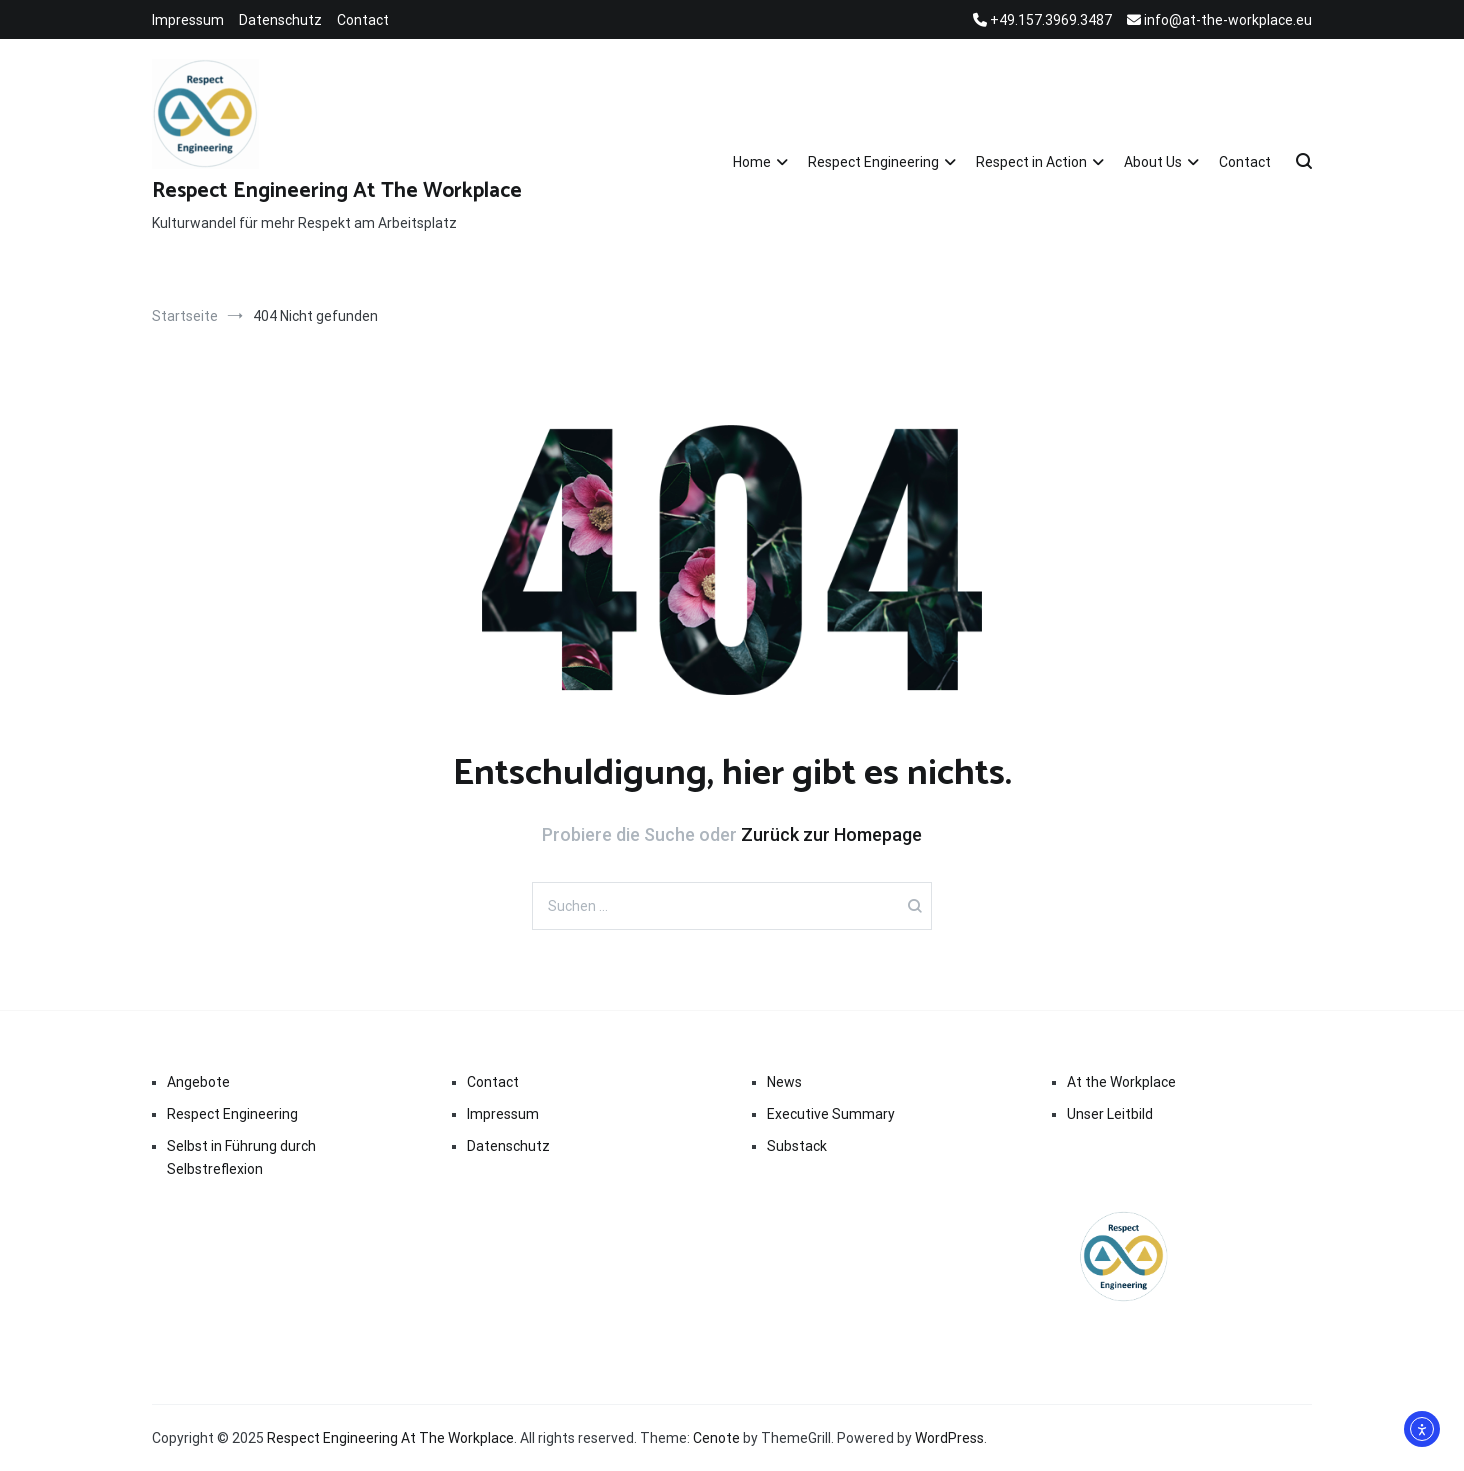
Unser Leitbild (1110, 1114)
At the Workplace (1121, 1082)
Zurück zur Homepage (831, 834)
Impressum (188, 20)
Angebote (198, 1082)
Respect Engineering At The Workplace (337, 191)
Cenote (716, 1438)
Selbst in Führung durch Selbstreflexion (241, 1157)
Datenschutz (280, 20)
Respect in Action (1031, 162)
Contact (363, 20)
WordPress (949, 1438)
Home (752, 162)
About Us (1153, 162)
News (784, 1082)
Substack (797, 1146)
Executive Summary (831, 1114)
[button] (44, 1427)
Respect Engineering (873, 162)
